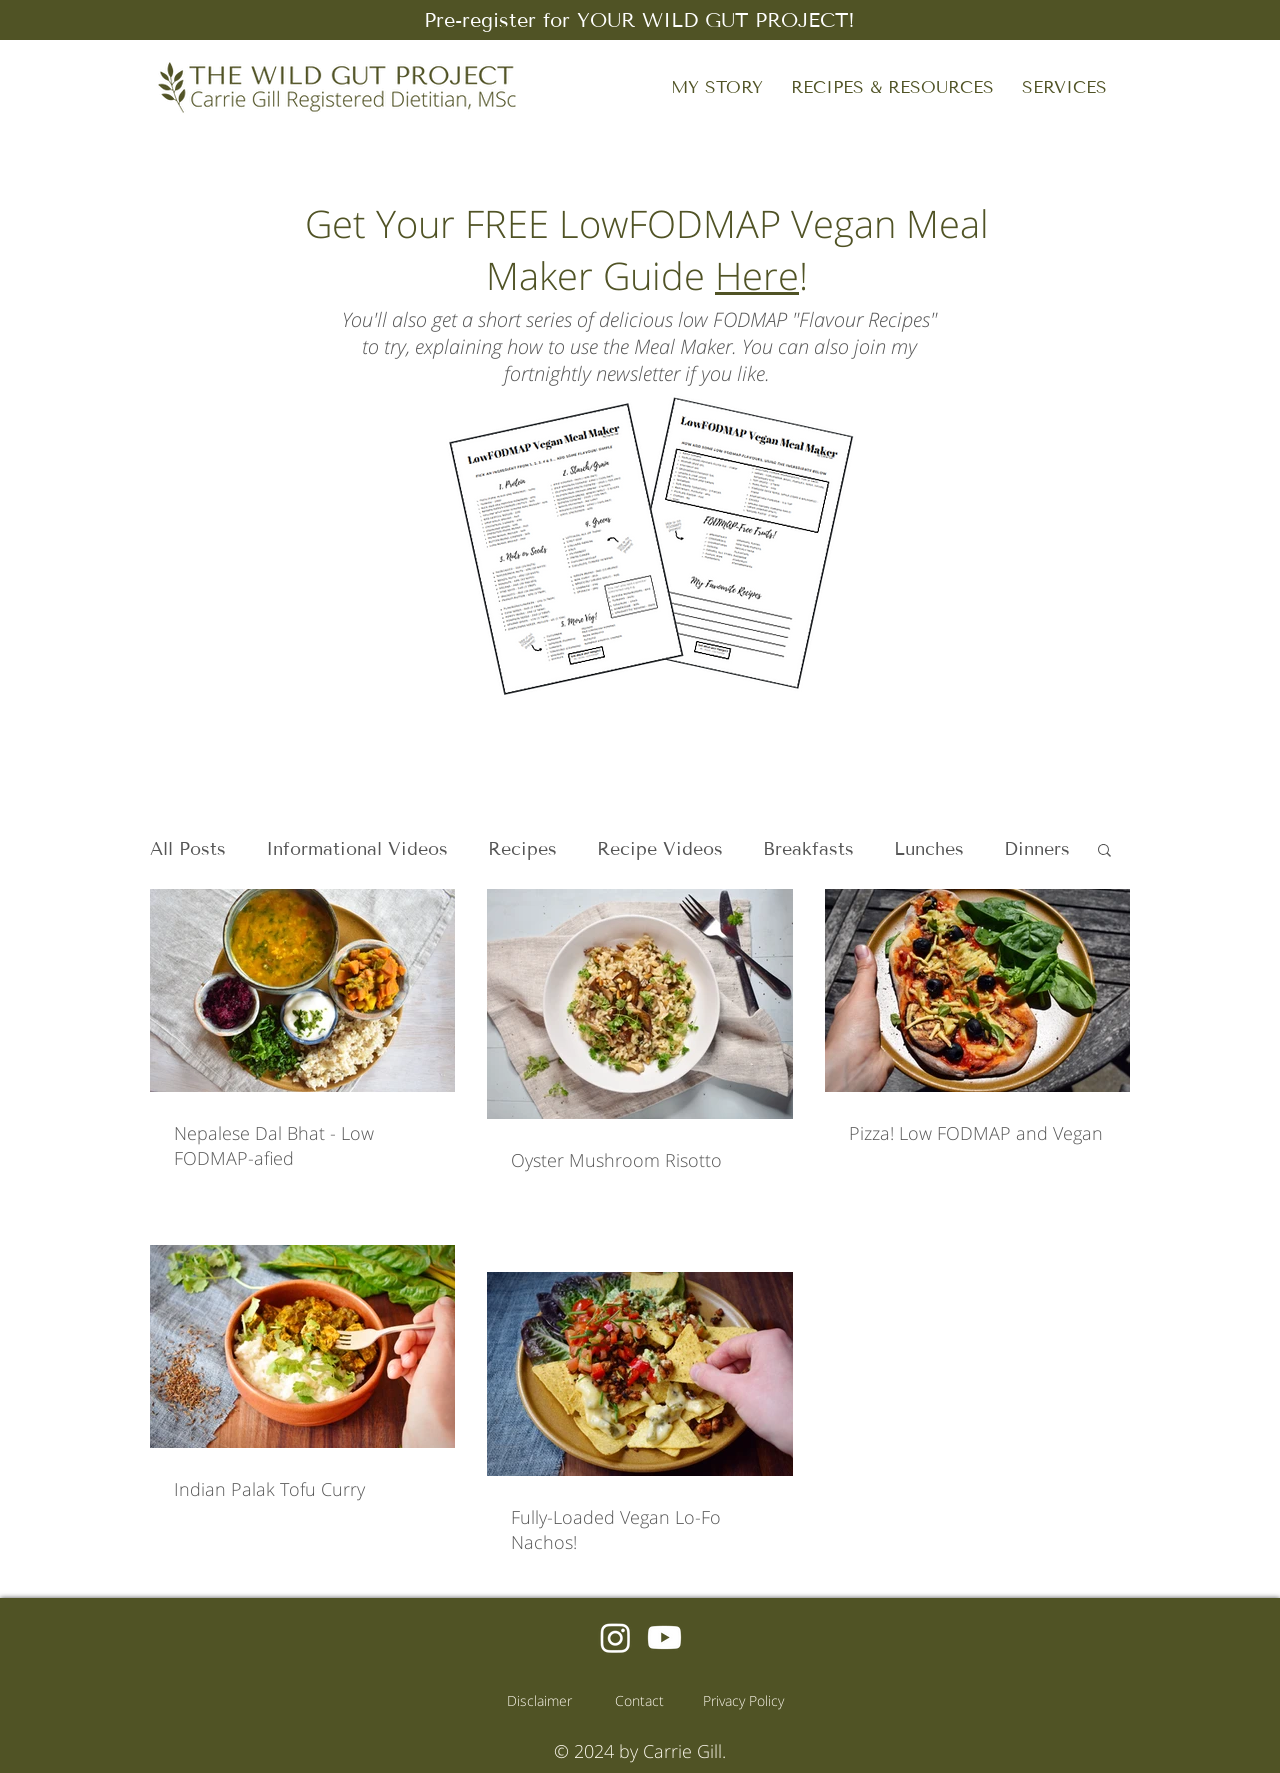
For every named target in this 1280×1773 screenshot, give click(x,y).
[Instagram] (615, 1637)
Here (757, 275)
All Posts (188, 849)
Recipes (522, 849)
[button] (892, 87)
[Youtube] (664, 1637)
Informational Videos (357, 849)
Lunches (929, 849)
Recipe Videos (660, 849)
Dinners (1037, 849)
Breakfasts (808, 849)
